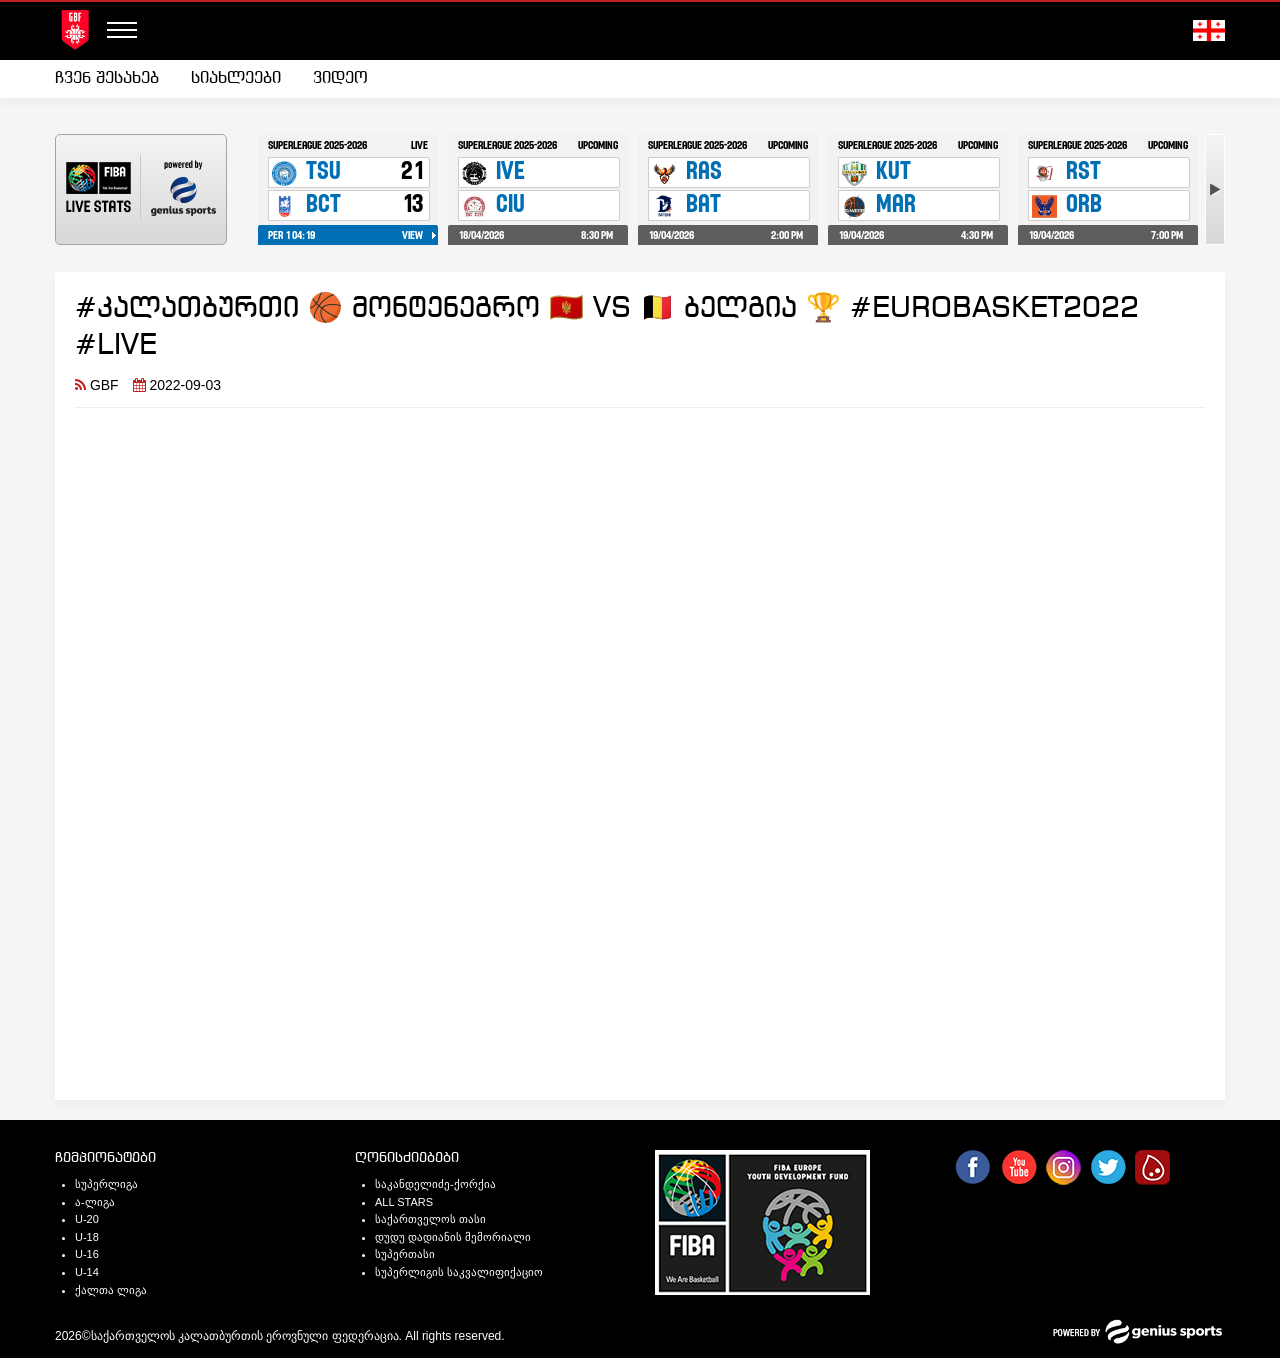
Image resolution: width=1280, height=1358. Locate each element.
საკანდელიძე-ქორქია (435, 1184)
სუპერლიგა (106, 1184)
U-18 (87, 1237)
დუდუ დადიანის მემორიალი (453, 1237)
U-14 (87, 1272)
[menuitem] (115, 79)
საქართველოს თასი (430, 1219)
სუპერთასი (405, 1254)
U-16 (87, 1254)
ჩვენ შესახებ (107, 78)
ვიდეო (340, 78)
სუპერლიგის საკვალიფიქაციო (459, 1272)
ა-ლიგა (95, 1202)
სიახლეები (236, 78)
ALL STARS (404, 1202)
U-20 (87, 1219)
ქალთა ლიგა (111, 1290)
